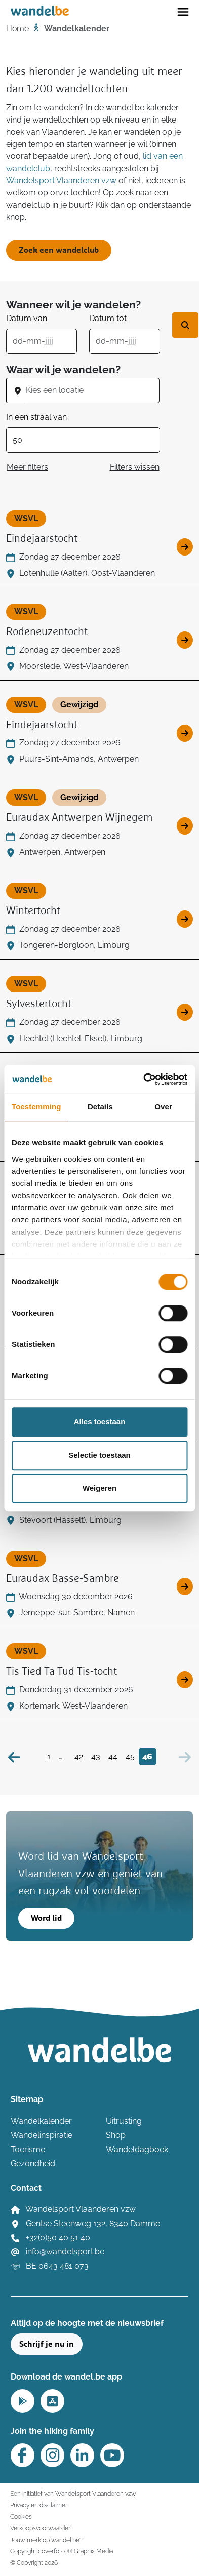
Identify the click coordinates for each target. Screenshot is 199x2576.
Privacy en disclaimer (38, 2505)
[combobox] (92, 390)
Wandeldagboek (137, 2149)
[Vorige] (14, 1756)
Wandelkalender (41, 2121)
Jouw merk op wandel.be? (46, 2540)
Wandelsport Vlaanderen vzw (61, 180)
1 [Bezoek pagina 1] (49, 1756)
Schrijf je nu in (46, 2344)
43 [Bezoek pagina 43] (95, 1756)
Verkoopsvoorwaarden (41, 2528)
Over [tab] (163, 1106)
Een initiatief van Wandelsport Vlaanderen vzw (73, 2494)
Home (17, 28)
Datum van (26, 318)
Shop (116, 2135)
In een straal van (36, 417)
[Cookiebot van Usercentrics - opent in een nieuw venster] (143, 1079)
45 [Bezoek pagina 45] (130, 1756)
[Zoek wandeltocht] (185, 325)
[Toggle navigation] (183, 11)
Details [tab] (100, 1106)
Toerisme (28, 2149)
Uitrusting (124, 2121)
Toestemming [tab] (36, 1106)
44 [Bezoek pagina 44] (112, 1756)
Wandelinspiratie (41, 2135)
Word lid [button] (46, 1918)
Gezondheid (33, 2163)
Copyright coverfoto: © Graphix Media (61, 2551)
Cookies (21, 2516)
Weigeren (99, 1488)
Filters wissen (135, 467)
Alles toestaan (100, 1421)
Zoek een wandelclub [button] (59, 250)
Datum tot (108, 318)
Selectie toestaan (99, 1455)
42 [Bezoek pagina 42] (78, 1756)
